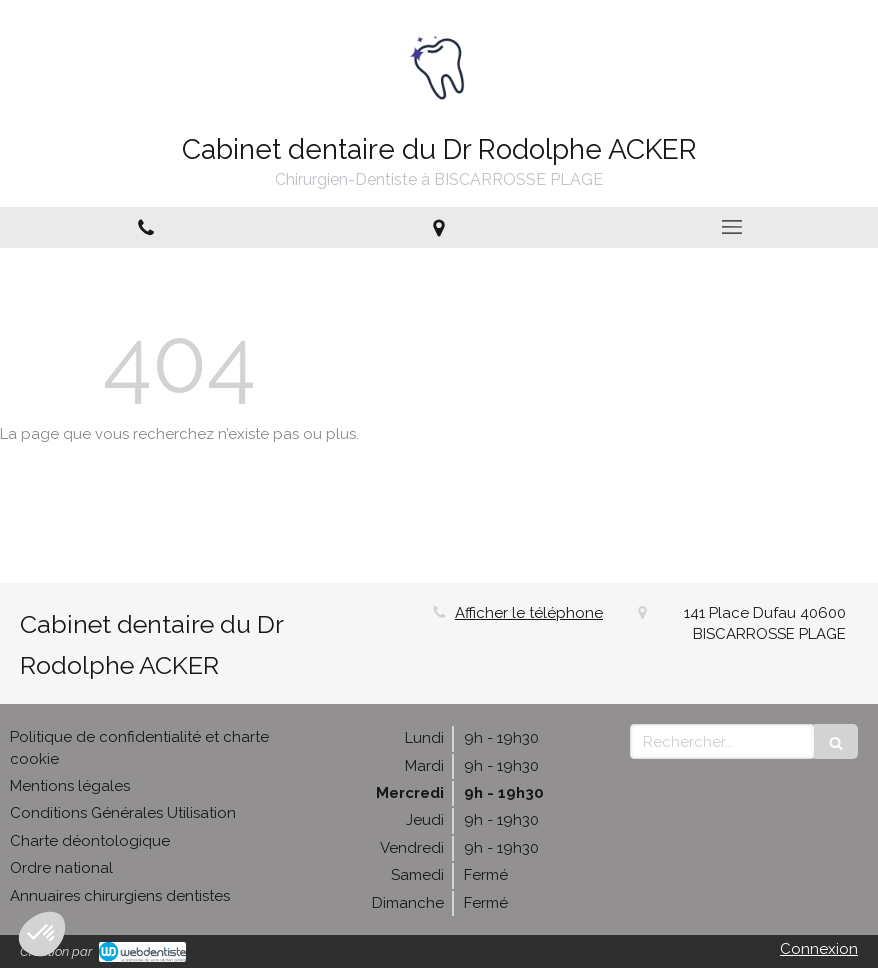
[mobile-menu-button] (731, 227)
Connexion (819, 949)
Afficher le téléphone (529, 613)
